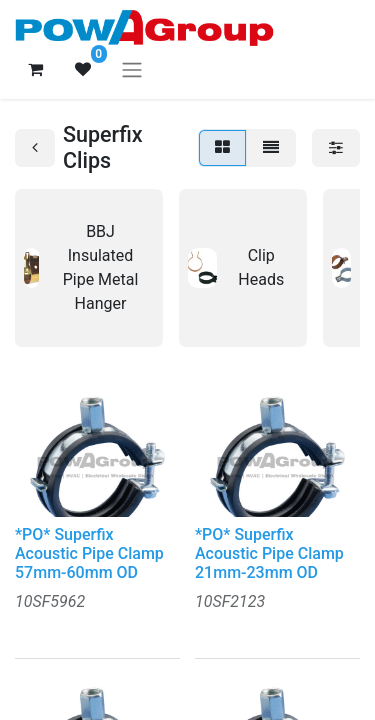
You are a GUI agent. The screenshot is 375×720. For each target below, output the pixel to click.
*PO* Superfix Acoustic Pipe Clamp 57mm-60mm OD (89, 553)
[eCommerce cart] (35, 69)
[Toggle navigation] (132, 69)
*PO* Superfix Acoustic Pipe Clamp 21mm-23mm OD (269, 553)
